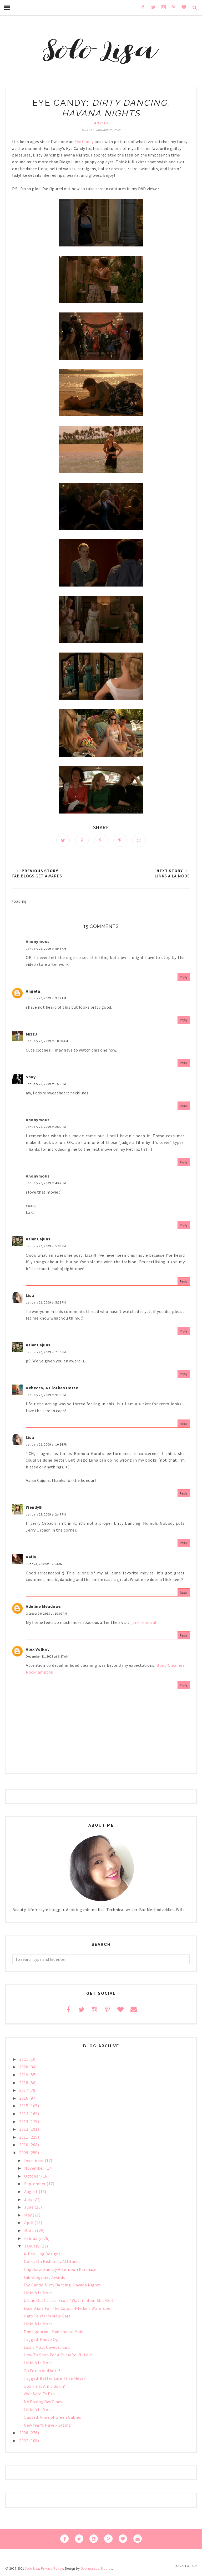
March (30, 2231)
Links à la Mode (38, 2293)
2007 (24, 2441)
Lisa (30, 1296)
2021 (24, 2060)
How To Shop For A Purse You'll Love (58, 2355)
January (32, 2246)
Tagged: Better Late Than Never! (55, 2379)
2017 (24, 2091)
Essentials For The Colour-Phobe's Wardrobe (67, 2309)
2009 (24, 2153)
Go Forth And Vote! (42, 2371)
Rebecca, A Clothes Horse (52, 1388)
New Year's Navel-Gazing (47, 2425)
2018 (24, 2083)
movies (101, 123)
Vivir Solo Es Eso (39, 2394)
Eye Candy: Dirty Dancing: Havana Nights (62, 2285)
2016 (24, 2099)
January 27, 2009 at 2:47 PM (46, 1515)
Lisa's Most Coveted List (47, 2348)
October (32, 2176)
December (34, 2161)
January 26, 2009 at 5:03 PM (46, 1247)
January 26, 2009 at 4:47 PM (46, 1184)
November (34, 2168)
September (35, 2184)
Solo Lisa (32, 2569)
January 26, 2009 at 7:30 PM (46, 1353)
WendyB (34, 1508)
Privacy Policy (52, 2569)
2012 (24, 2130)
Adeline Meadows (43, 1607)
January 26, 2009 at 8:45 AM (46, 949)
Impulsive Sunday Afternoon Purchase (60, 2270)
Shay (31, 1077)
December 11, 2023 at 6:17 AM (47, 1657)
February (33, 2238)
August (31, 2192)
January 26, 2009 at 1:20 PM (46, 1085)
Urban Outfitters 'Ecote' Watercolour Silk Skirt (69, 2301)
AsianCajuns (38, 1239)
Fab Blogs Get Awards (44, 2277)
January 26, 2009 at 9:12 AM (46, 999)
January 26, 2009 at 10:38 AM (47, 1042)
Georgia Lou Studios (96, 2569)
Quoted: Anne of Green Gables (52, 2418)
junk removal (144, 1623)
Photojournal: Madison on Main (54, 2332)
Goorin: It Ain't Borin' (44, 2386)
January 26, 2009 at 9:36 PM (46, 1395)
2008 (24, 2433)
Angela (33, 991)
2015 (24, 2106)
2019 (24, 2075)
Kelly (31, 1557)
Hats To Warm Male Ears (47, 2316)
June (29, 2207)
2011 (24, 2137)
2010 (24, 2145)
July (28, 2200)
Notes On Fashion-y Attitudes (52, 2262)
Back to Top (186, 2566)
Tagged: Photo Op (41, 2340)
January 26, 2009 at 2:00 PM (46, 1127)
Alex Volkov (38, 1650)
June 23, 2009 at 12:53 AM (44, 1565)
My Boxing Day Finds (43, 2402)
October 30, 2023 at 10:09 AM (46, 1614)
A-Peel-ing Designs (42, 2254)
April (29, 2223)
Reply (184, 978)
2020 (24, 2067)
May (28, 2215)
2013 (24, 2122)
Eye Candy (84, 141)
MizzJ (31, 1034)
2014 (24, 2114)
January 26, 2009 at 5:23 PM (46, 1303)
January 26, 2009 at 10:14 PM (47, 1445)
